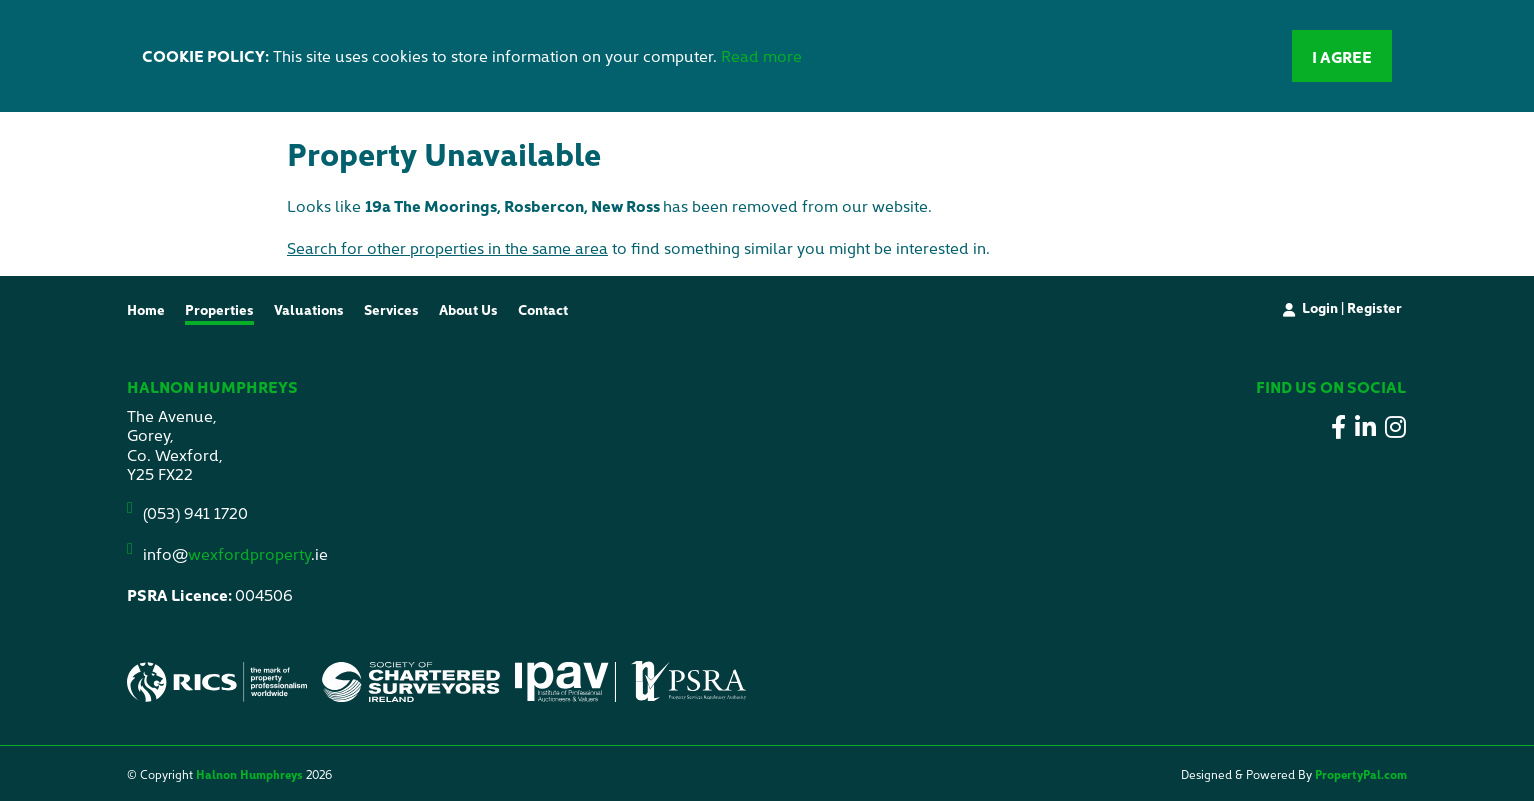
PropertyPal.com (1361, 773)
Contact (543, 309)
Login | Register (1352, 307)
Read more (761, 55)
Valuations (309, 309)
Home (146, 309)
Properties (219, 309)
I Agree (1342, 56)
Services (391, 309)
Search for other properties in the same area (447, 247)
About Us (468, 309)
